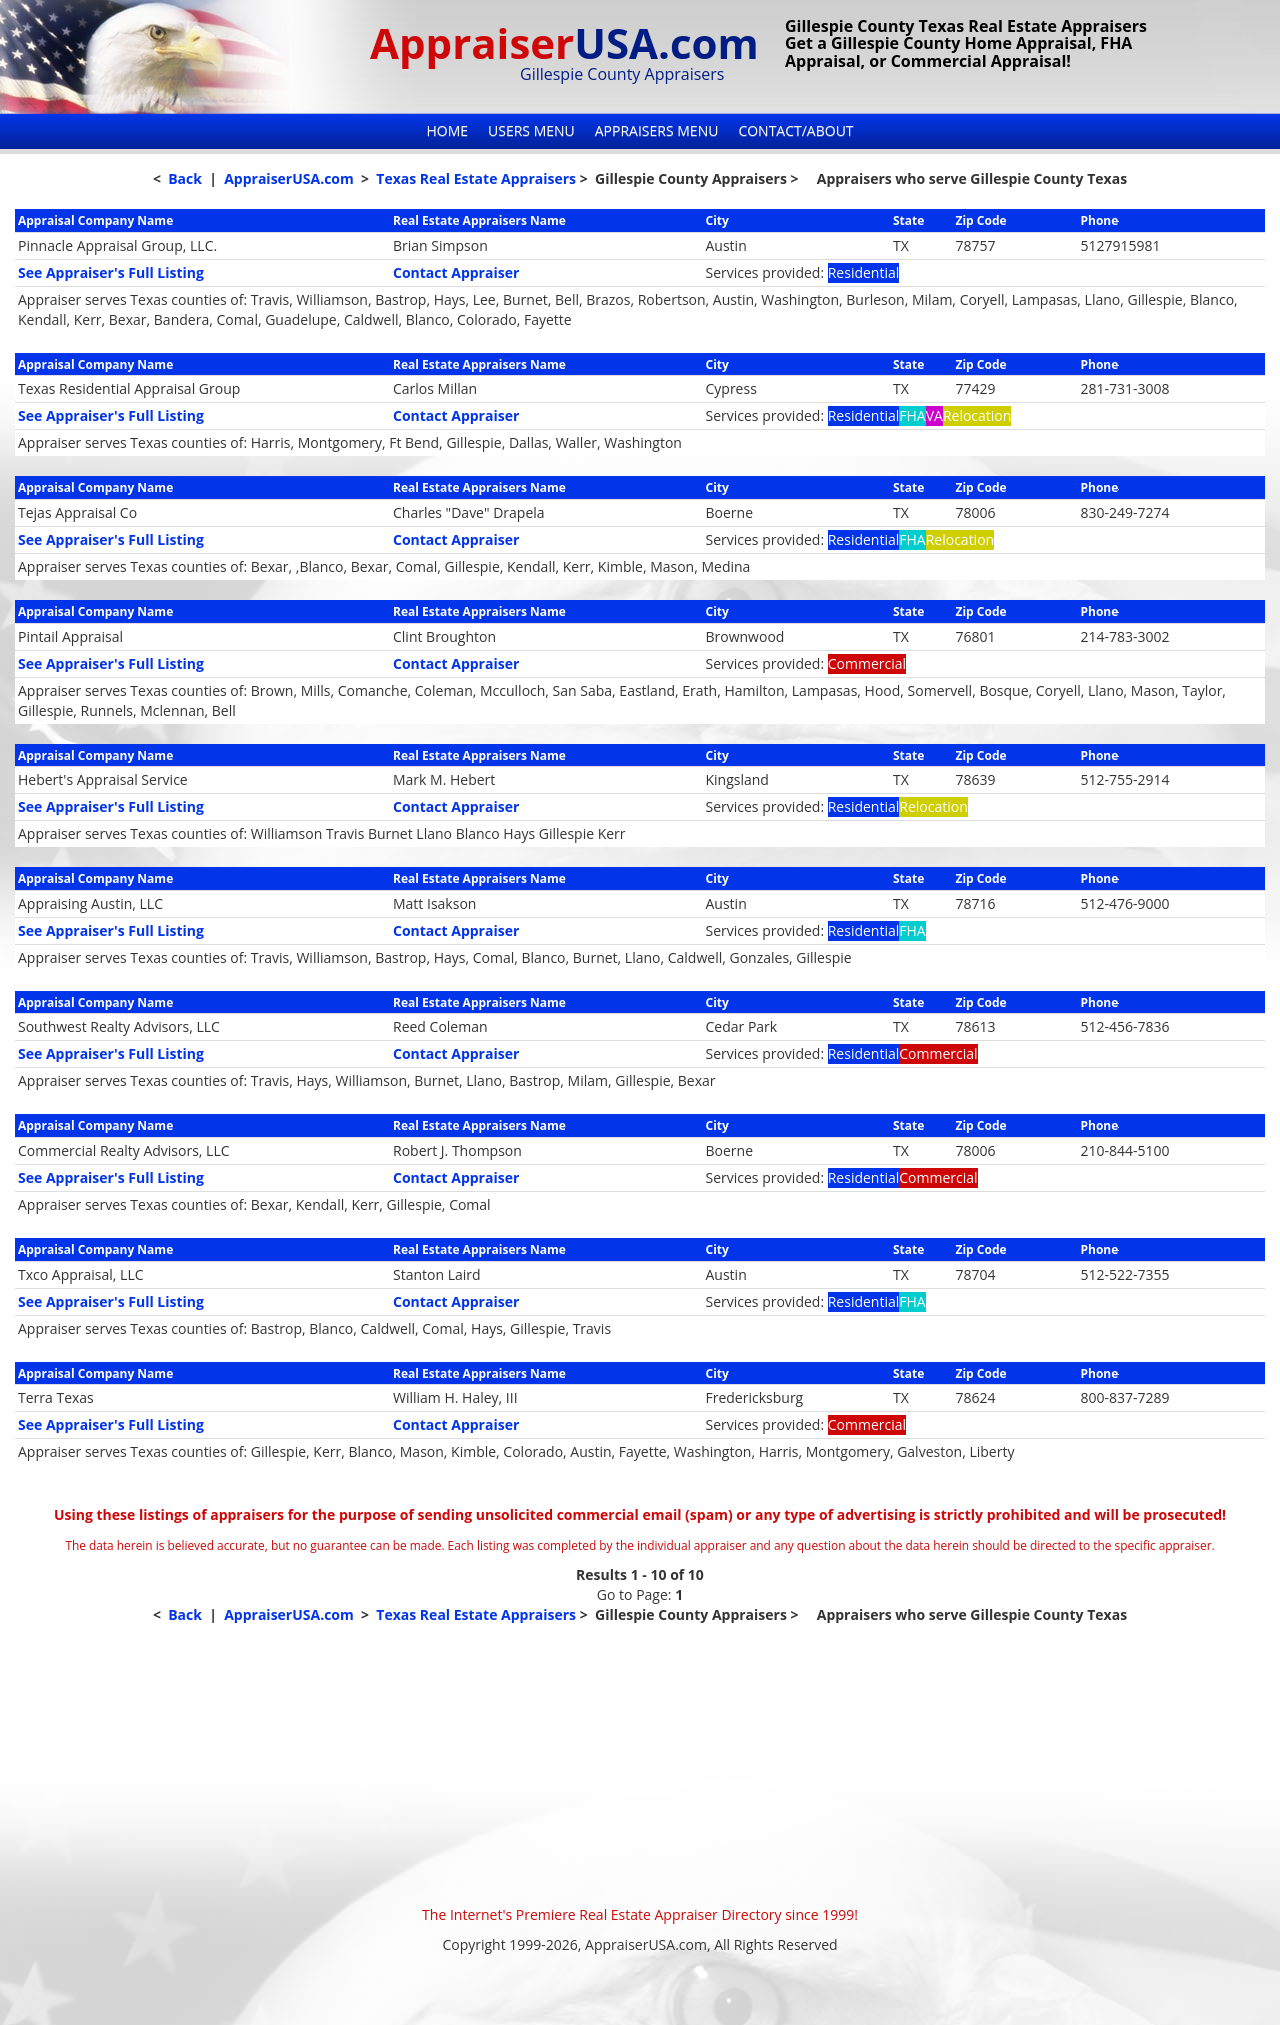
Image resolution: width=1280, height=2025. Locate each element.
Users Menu (531, 130)
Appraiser (564, 42)
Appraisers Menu (657, 130)
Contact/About (795, 130)
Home (447, 130)
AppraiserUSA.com (289, 178)
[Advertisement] (640, 1765)
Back (185, 178)
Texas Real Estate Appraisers (476, 178)
